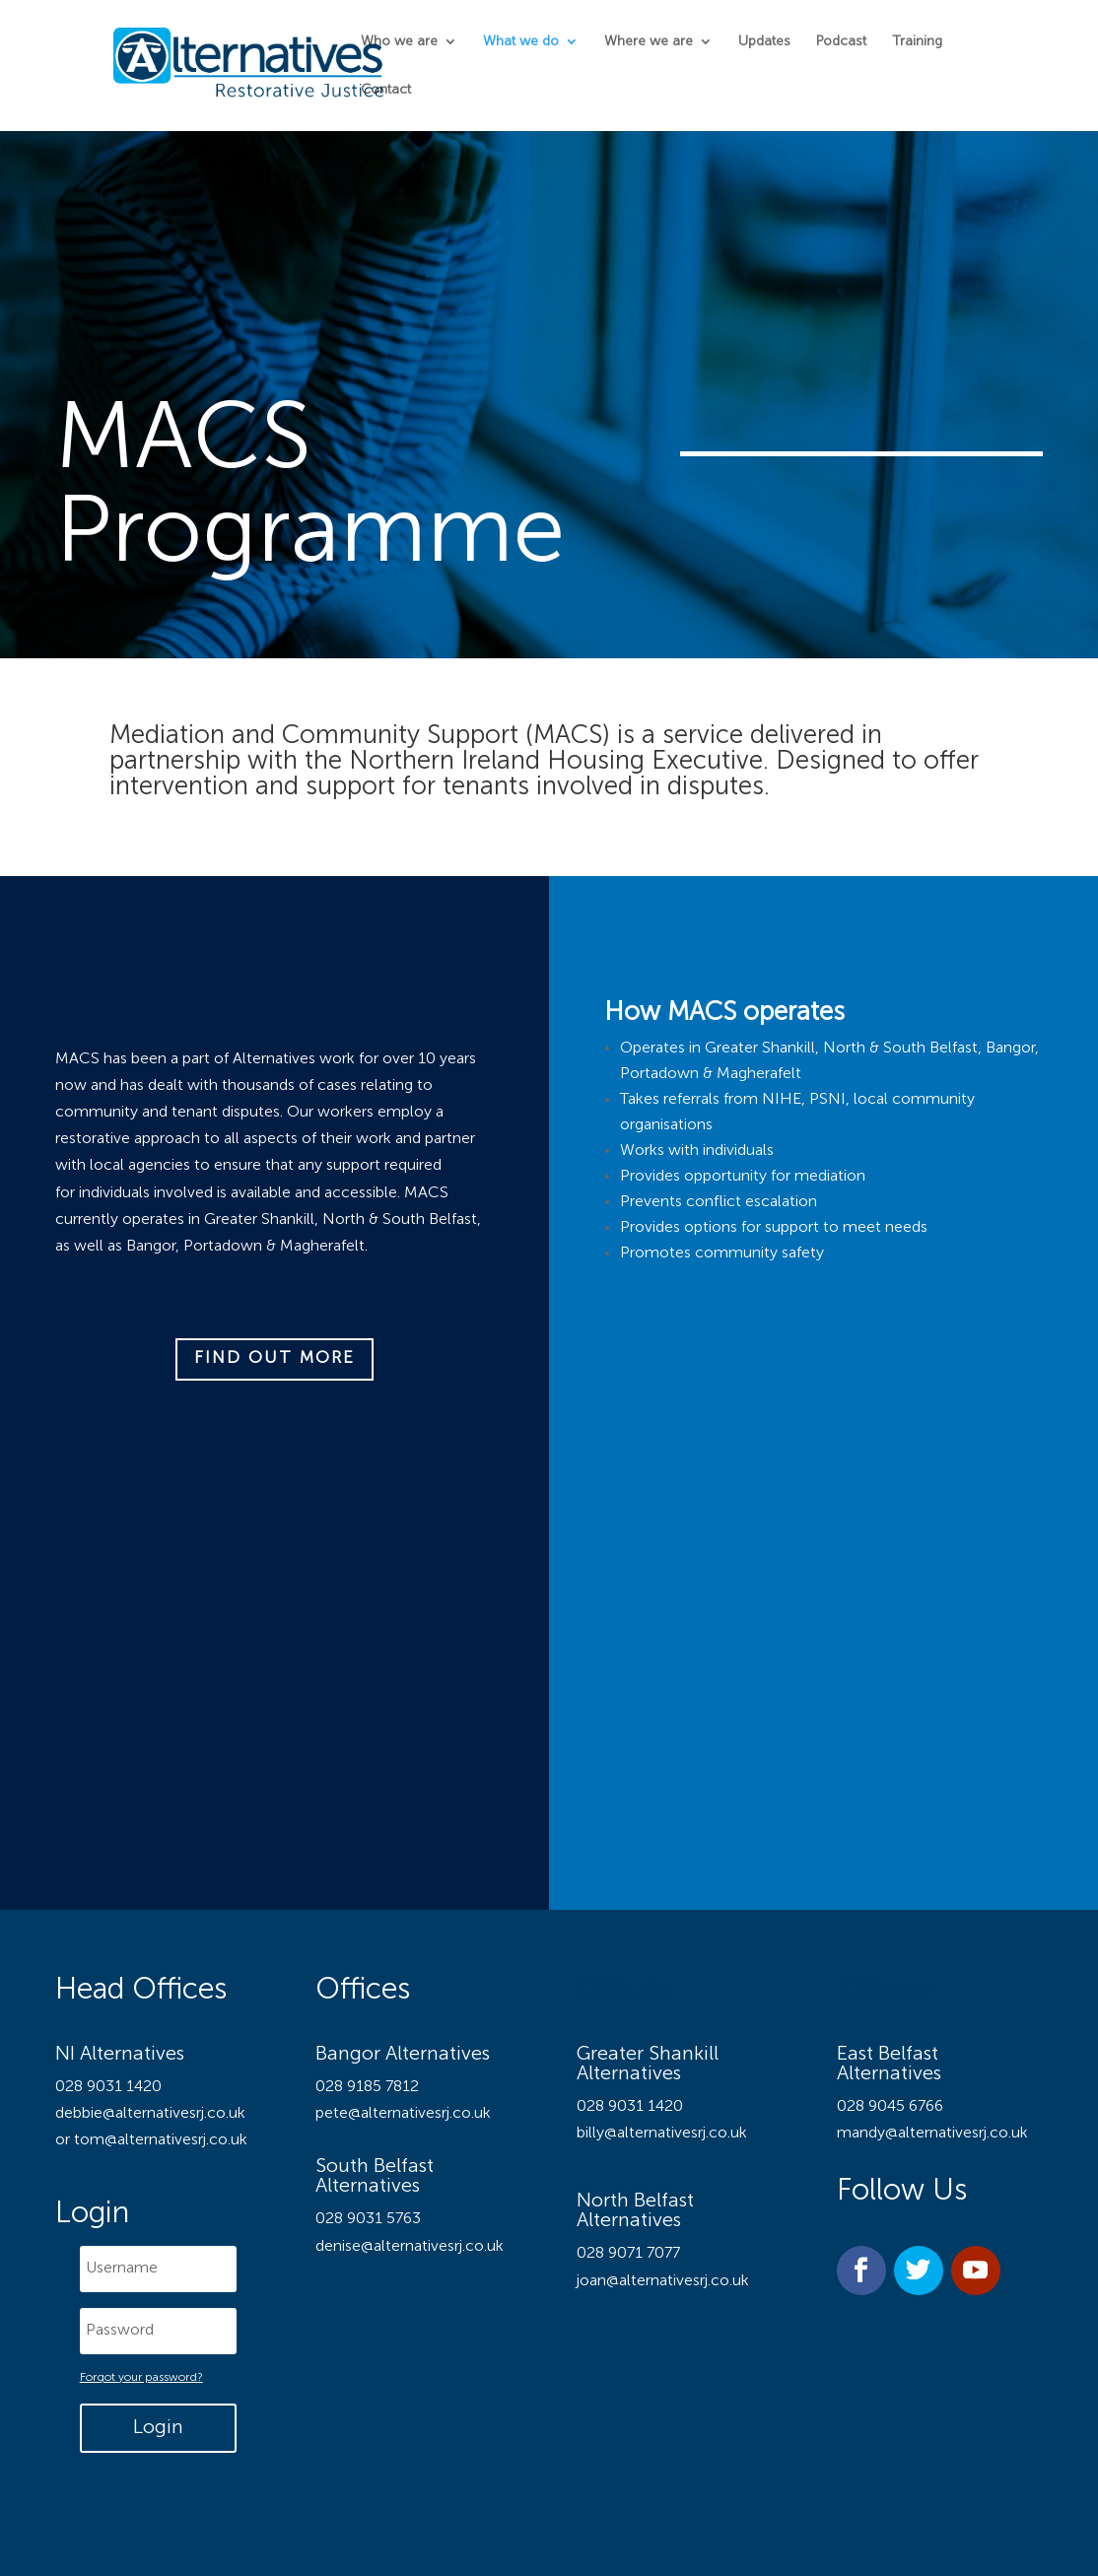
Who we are (399, 41)
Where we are (648, 41)
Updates (764, 41)
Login (158, 2428)
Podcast (841, 41)
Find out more (274, 1358)
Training (917, 41)
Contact (386, 90)
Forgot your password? (141, 2378)
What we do (521, 41)
